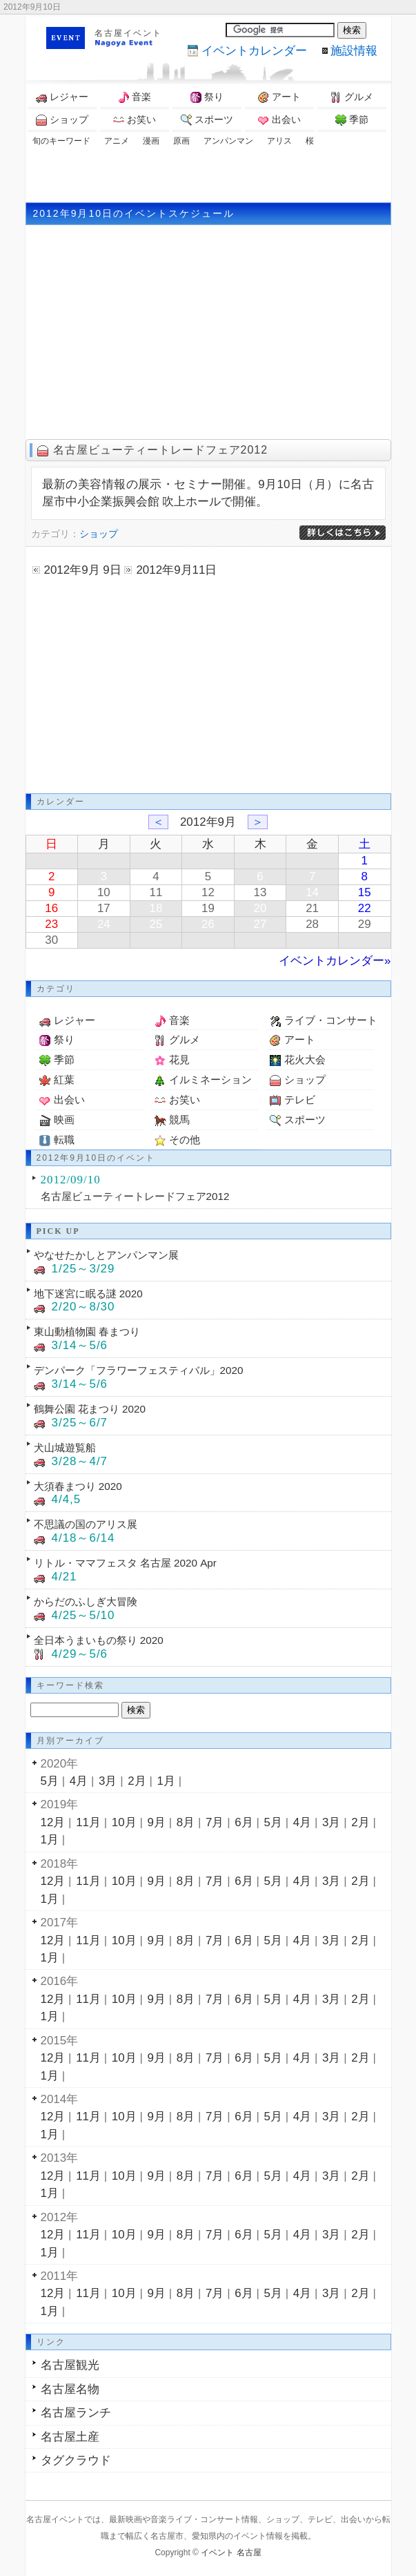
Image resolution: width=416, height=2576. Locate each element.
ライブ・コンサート (330, 1020)
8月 (186, 1822)
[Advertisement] (208, 174)
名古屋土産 (70, 2436)
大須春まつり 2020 (78, 1486)
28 (312, 924)
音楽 (134, 97)
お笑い (134, 120)
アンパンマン (228, 141)
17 (103, 908)
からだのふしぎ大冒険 (85, 1601)
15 (364, 892)
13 (260, 892)
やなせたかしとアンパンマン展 (106, 1255)
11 (155, 892)
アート (279, 97)
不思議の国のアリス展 (85, 1524)
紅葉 (64, 1079)
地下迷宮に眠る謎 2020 (88, 1293)
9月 (157, 1822)
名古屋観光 (70, 2365)
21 (312, 908)
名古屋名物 (70, 2389)
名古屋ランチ (76, 2412)
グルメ (351, 97)
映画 (64, 1119)
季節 (351, 120)
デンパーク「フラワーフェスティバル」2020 (139, 1370)
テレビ (299, 1099)
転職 (64, 1139)
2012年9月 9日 (82, 570)
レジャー (62, 97)
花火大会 (305, 1059)
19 (208, 908)
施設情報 (353, 50)
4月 (79, 1781)
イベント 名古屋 (231, 2552)
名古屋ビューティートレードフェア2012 (160, 450)
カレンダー (254, 50)
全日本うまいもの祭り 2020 (99, 1640)
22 (364, 908)
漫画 (151, 141)
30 (51, 940)
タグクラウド (76, 2460)
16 (51, 908)
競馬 (179, 1119)
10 (103, 892)
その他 (184, 1139)
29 (364, 924)
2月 (137, 1781)
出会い (279, 120)
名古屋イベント (128, 33)
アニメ (116, 141)
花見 (179, 1059)
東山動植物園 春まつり (87, 1331)
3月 (108, 1781)
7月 (215, 1822)
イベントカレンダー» (334, 960)
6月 (243, 1822)
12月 (53, 1822)
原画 (181, 141)
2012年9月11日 (176, 570)
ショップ (62, 120)
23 (51, 924)
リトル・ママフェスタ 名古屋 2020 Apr (125, 1563)
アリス (279, 141)
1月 (166, 1781)
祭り (207, 97)
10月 (124, 1822)
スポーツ (207, 120)
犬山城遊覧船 (65, 1447)
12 (208, 892)
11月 (88, 1822)
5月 (50, 1781)
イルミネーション (210, 1079)
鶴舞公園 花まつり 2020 (90, 1409)
